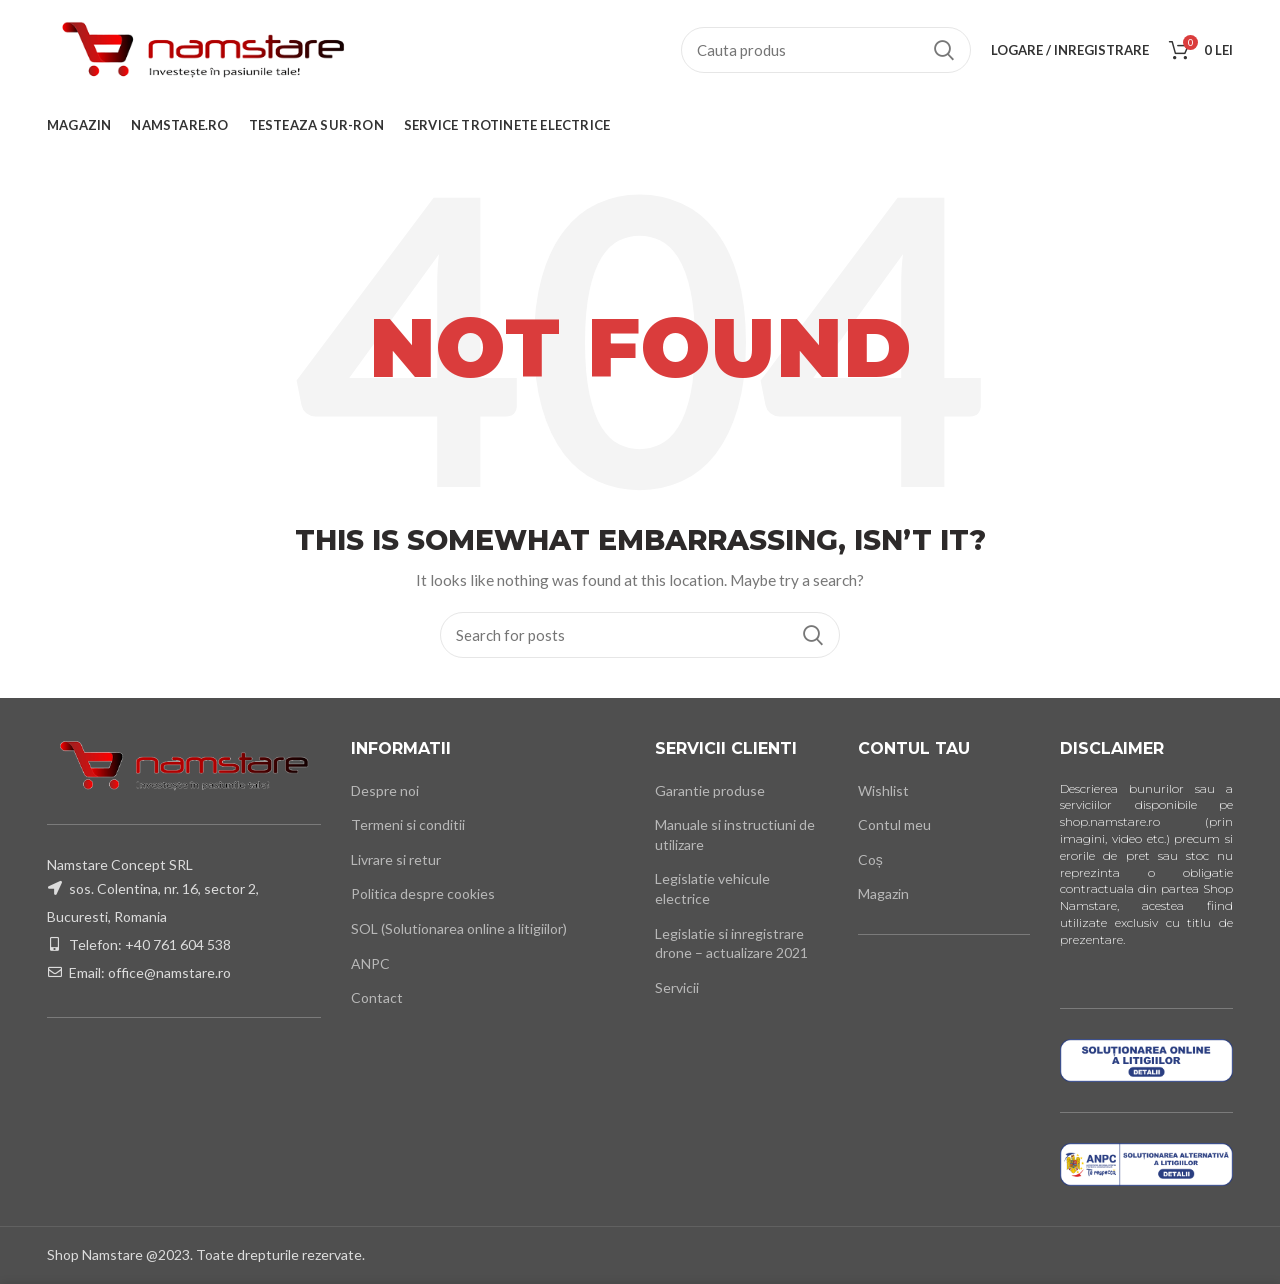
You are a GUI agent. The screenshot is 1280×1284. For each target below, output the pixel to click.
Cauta (944, 50)
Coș (870, 859)
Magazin (883, 893)
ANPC (370, 963)
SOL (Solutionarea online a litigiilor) (459, 928)
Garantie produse (710, 790)
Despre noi (385, 790)
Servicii (677, 987)
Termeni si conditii (408, 824)
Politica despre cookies (423, 893)
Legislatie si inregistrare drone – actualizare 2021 (731, 943)
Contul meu (894, 824)
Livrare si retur (396, 859)
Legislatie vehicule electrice (712, 888)
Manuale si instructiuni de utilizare (735, 834)
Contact (377, 997)
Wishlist (883, 790)
